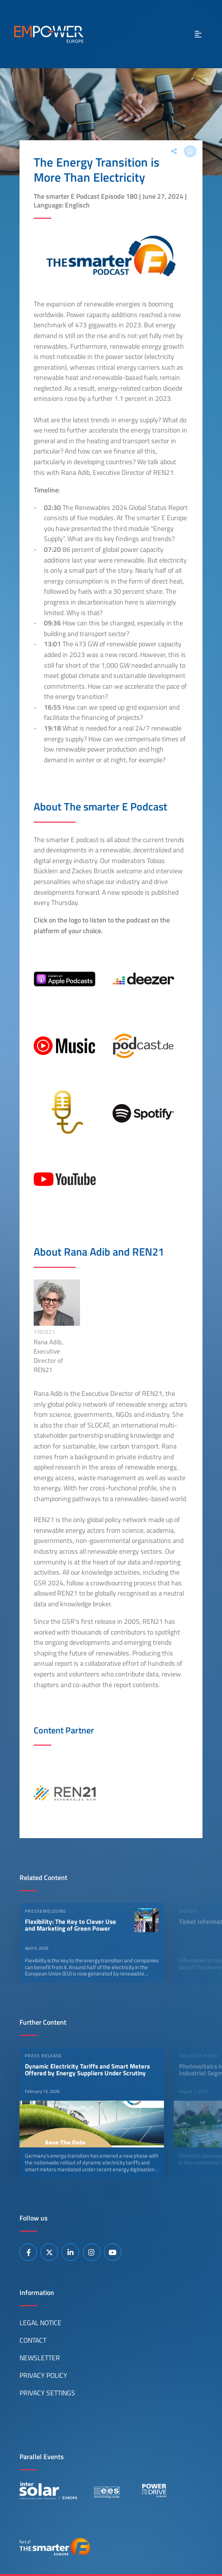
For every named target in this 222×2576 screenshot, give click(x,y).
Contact (33, 2340)
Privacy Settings (47, 2393)
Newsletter (40, 2357)
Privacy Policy (43, 2375)
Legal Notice (40, 2322)
